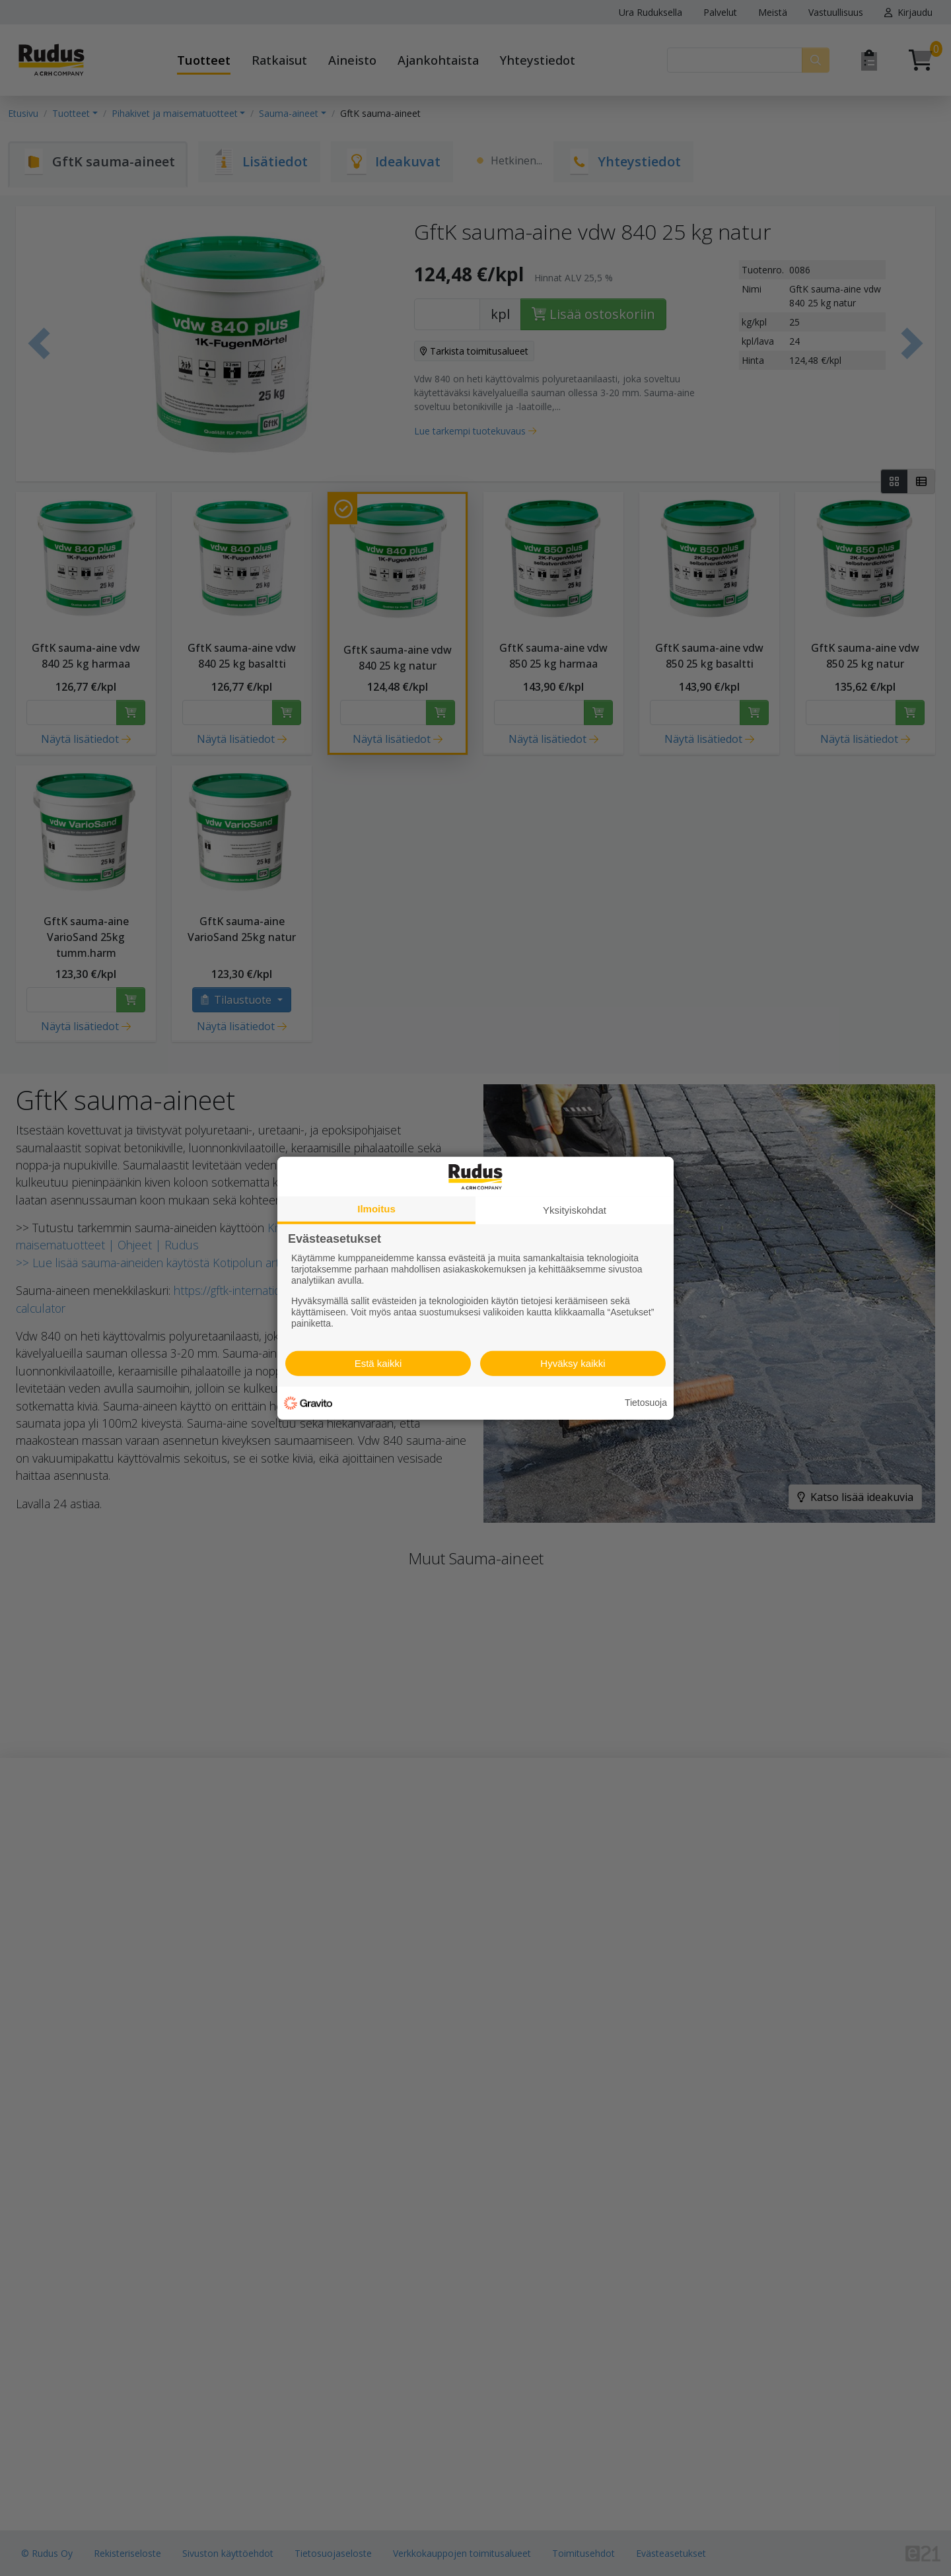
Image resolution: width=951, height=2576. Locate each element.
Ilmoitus (376, 1208)
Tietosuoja (646, 1402)
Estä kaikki (378, 1363)
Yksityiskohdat (574, 1209)
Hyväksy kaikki (572, 1363)
